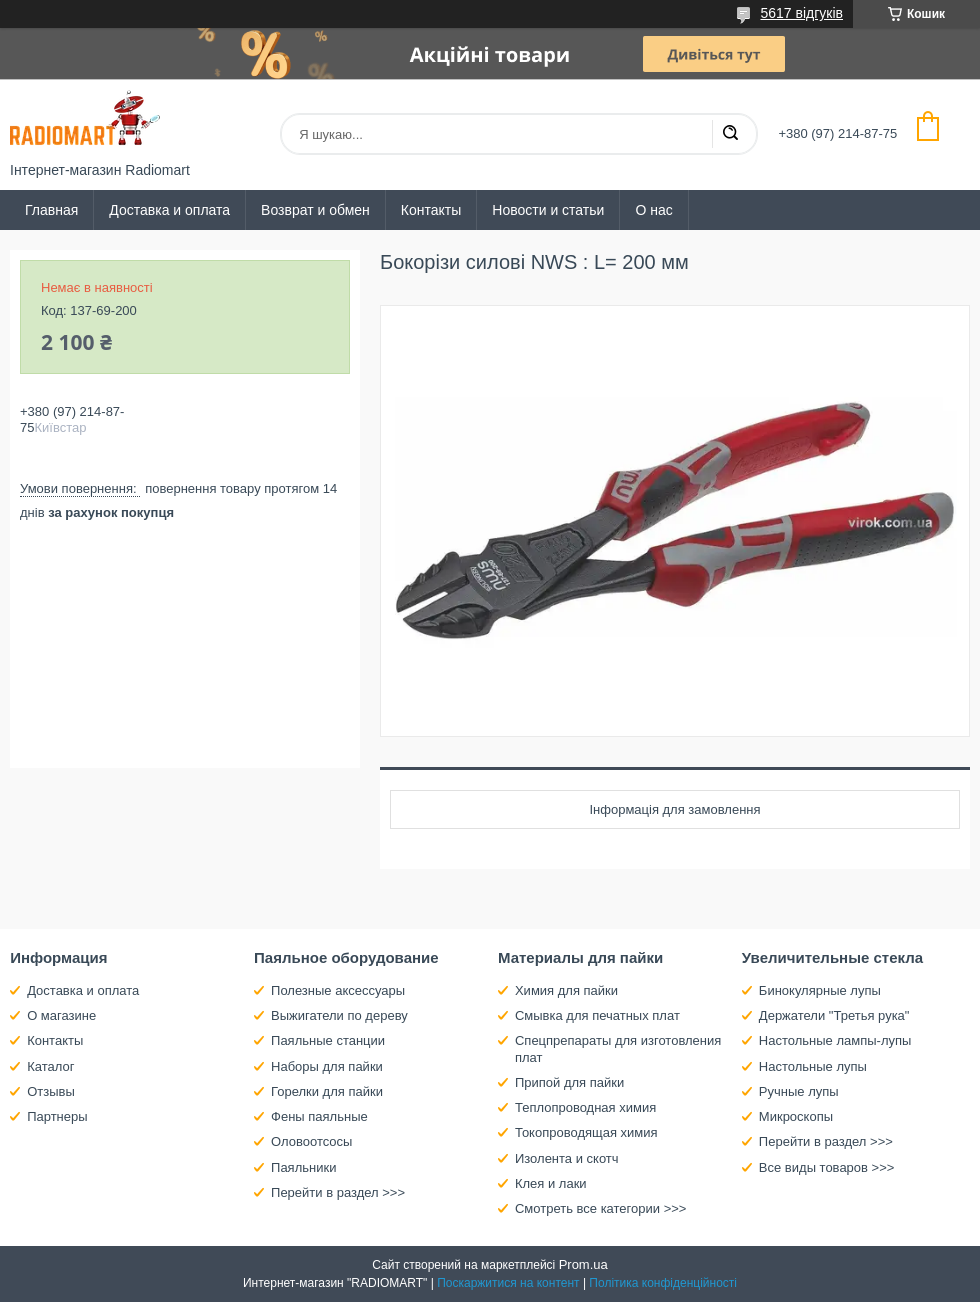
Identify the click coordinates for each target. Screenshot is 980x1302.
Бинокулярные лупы (820, 990)
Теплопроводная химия (585, 1107)
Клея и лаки (551, 1183)
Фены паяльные (319, 1116)
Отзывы (51, 1091)
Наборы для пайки (327, 1066)
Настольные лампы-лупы (835, 1040)
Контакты (431, 210)
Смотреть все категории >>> (600, 1208)
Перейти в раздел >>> (338, 1192)
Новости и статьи (548, 210)
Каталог (50, 1066)
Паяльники (303, 1167)
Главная (51, 210)
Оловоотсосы (311, 1141)
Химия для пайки (566, 990)
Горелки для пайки (327, 1091)
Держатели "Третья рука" (834, 1015)
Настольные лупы (813, 1066)
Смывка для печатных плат (597, 1015)
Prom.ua (583, 1264)
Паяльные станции (328, 1040)
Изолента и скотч (567, 1158)
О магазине (61, 1015)
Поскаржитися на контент (508, 1283)
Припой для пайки (569, 1082)
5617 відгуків (801, 13)
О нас (653, 210)
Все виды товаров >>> (827, 1167)
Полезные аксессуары (338, 990)
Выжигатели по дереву (339, 1015)
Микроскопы (796, 1116)
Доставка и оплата (169, 210)
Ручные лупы (799, 1091)
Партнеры (57, 1116)
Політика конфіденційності (663, 1283)
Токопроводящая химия (586, 1132)
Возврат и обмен (315, 210)
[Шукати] (730, 134)
